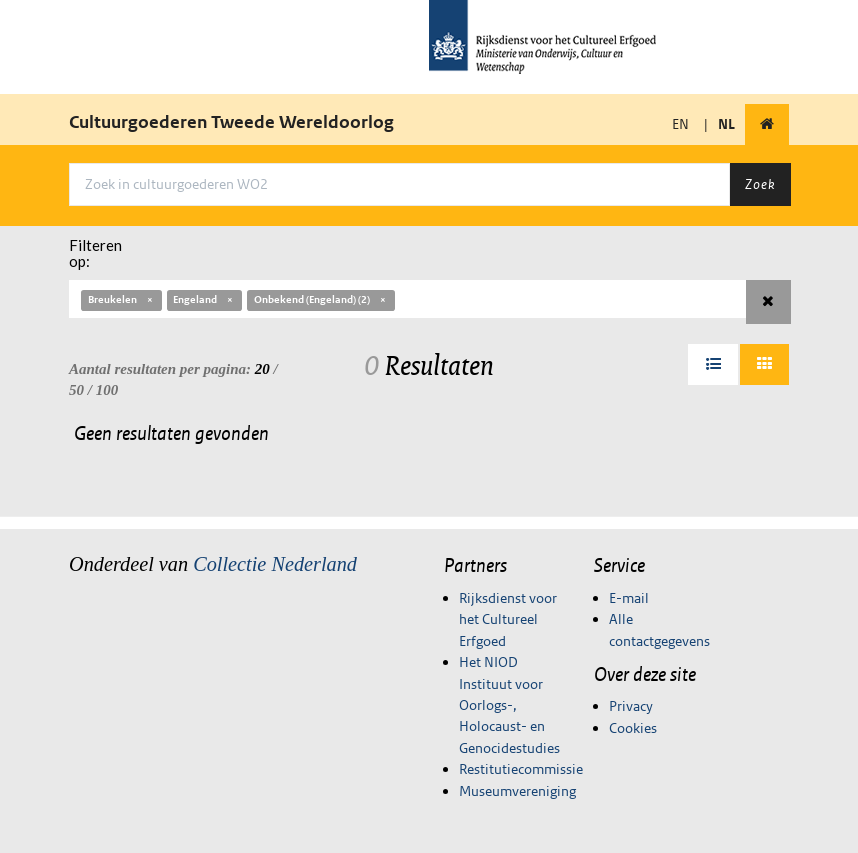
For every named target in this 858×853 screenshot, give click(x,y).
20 (262, 369)
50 (76, 390)
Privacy (631, 706)
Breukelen (121, 299)
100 (107, 390)
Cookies (633, 728)
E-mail (629, 598)
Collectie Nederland (275, 564)
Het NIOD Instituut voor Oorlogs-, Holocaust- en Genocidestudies (509, 705)
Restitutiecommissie (521, 769)
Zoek (760, 184)
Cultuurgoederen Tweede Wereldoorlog (231, 122)
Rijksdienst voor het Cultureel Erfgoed (508, 619)
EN (680, 124)
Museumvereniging (517, 791)
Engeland (204, 299)
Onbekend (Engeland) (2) (321, 299)
